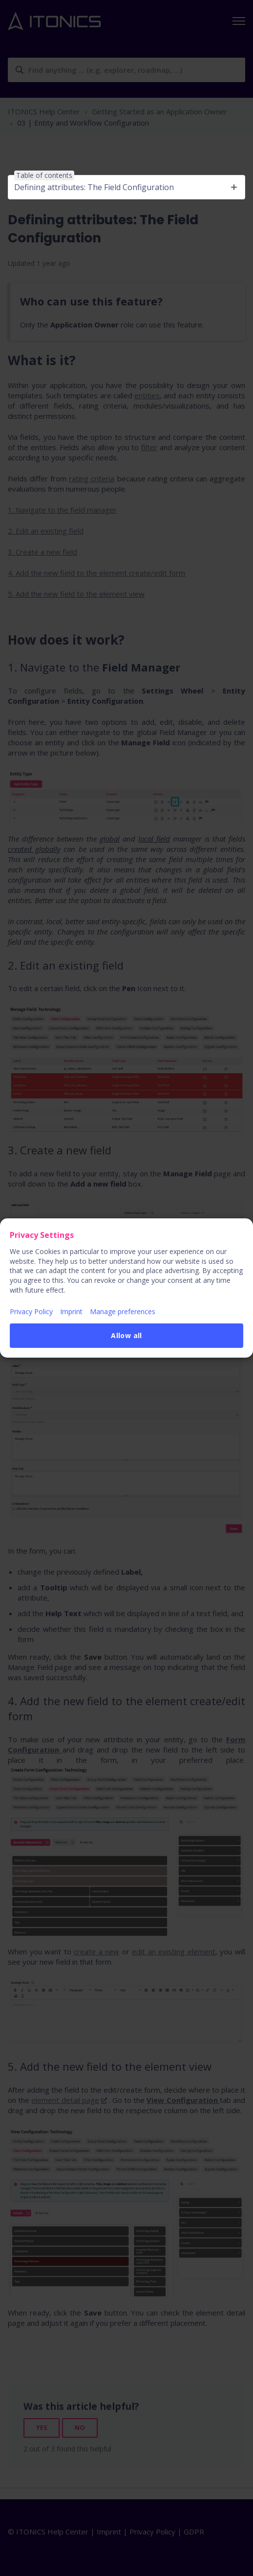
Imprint (71, 1311)
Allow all (126, 1335)
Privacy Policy (31, 1311)
